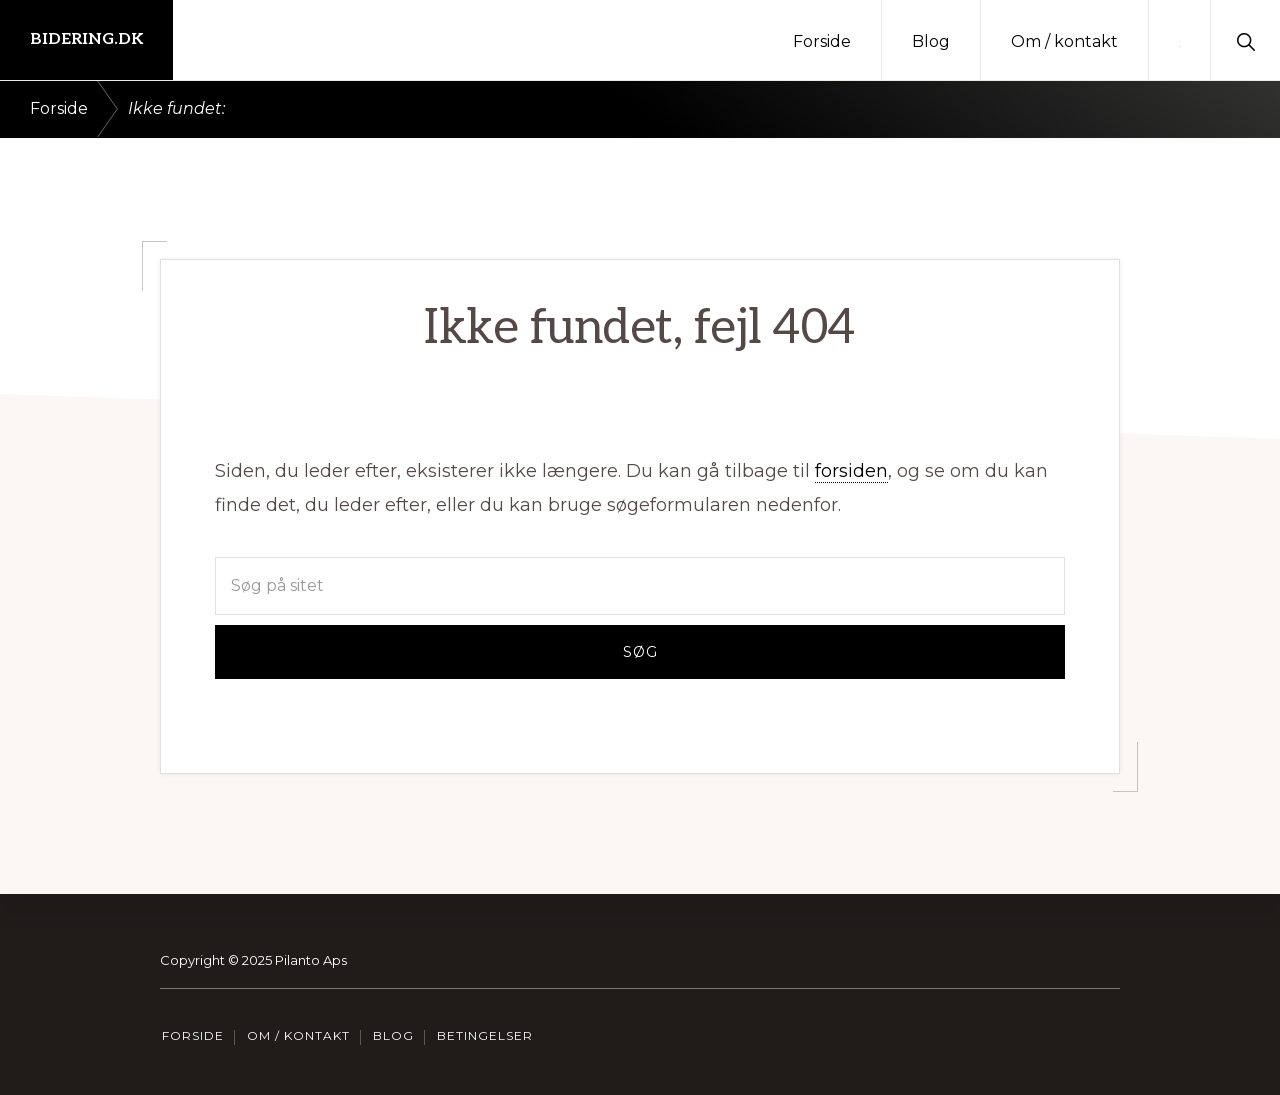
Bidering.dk (86, 39)
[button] (1245, 40)
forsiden (851, 471)
